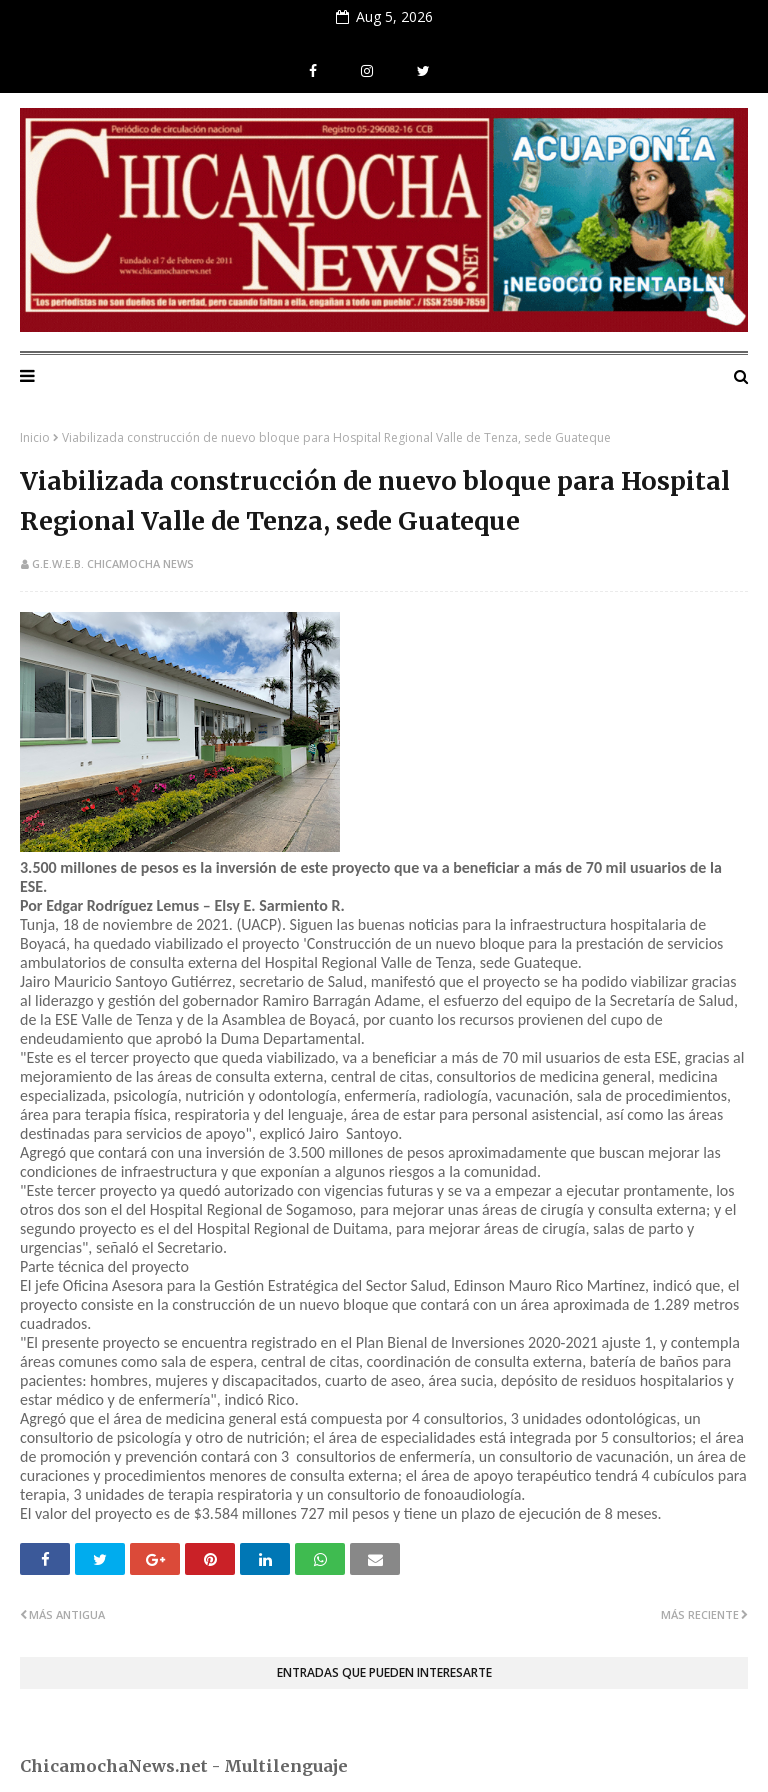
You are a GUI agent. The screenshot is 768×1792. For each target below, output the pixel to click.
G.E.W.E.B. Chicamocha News (113, 563)
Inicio (35, 437)
